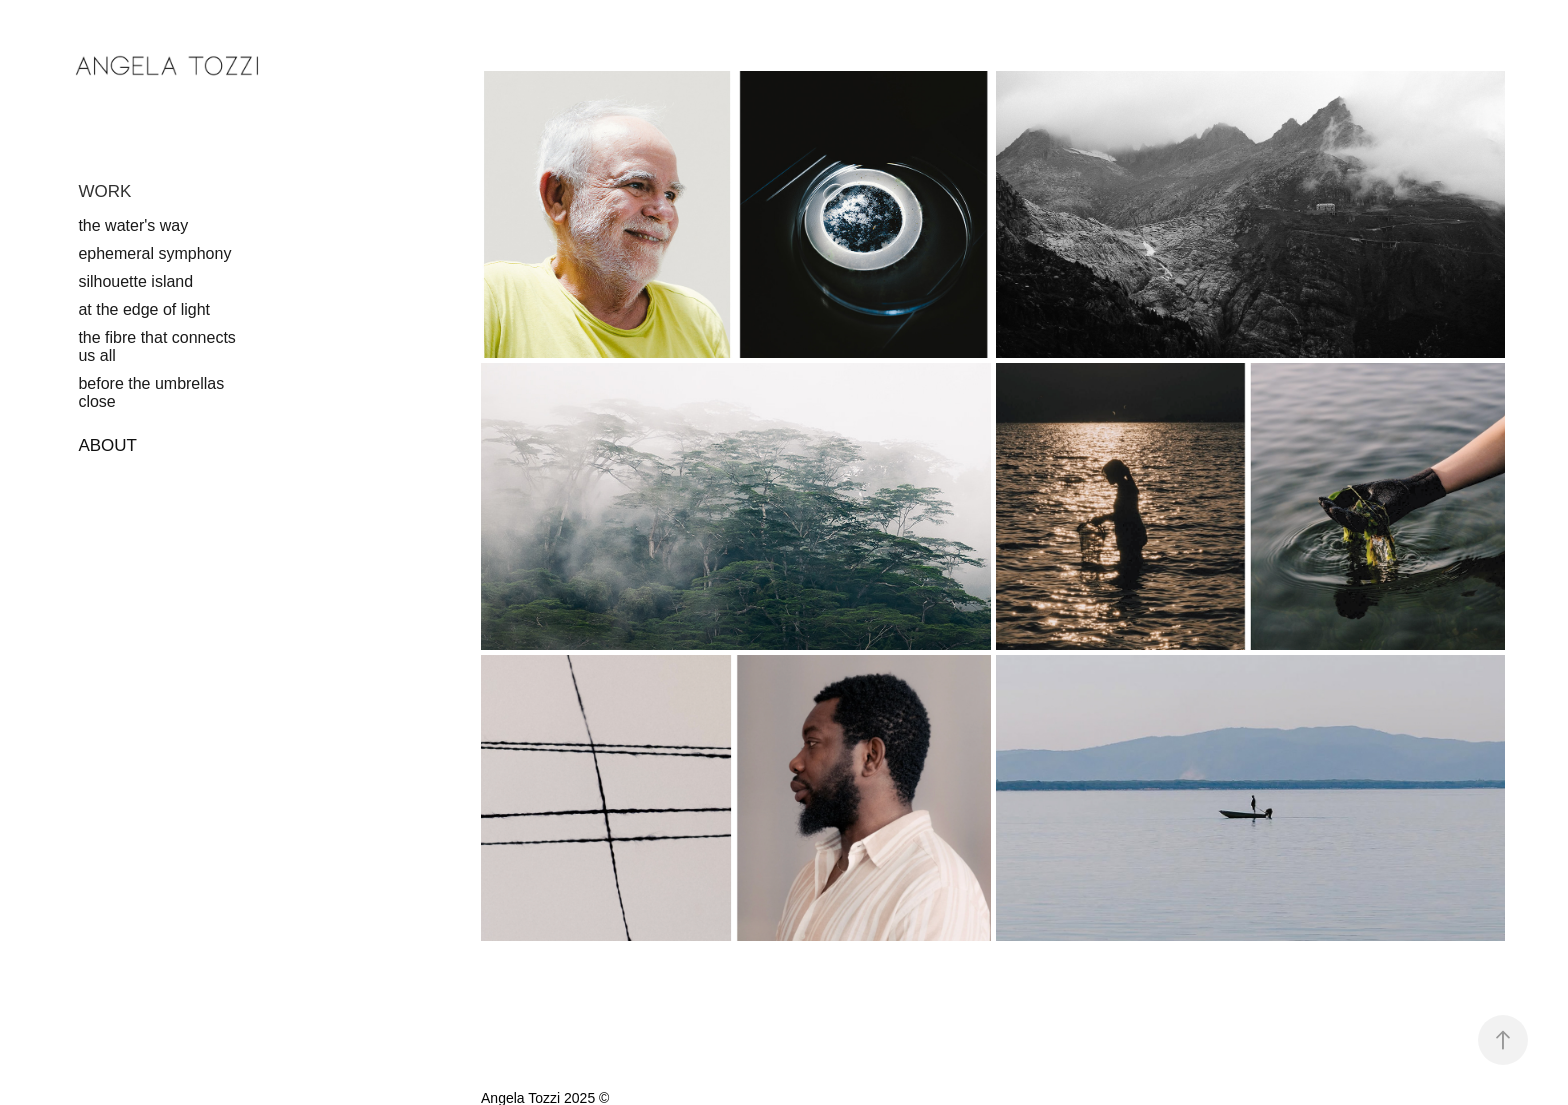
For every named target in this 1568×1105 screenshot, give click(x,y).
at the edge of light (144, 309)
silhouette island (135, 281)
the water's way (133, 225)
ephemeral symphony (154, 253)
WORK (104, 191)
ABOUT (107, 445)
